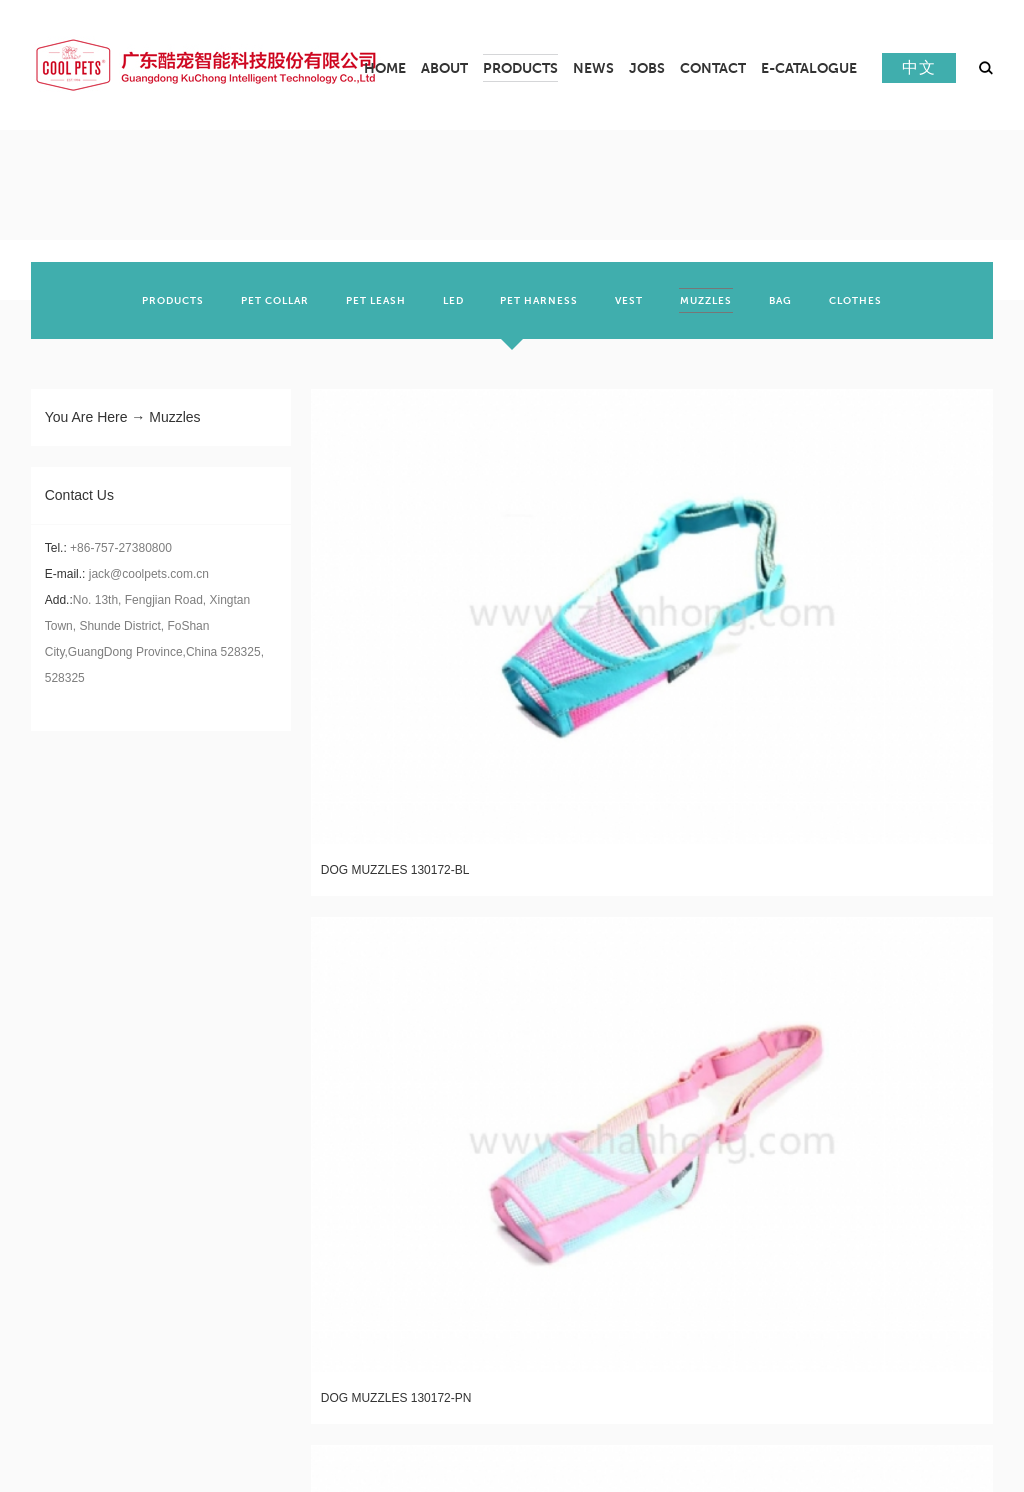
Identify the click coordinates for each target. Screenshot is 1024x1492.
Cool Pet (892, 1388)
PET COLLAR (244, 1147)
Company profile (88, 1117)
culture (59, 1147)
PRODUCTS (240, 1117)
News (405, 1078)
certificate (70, 1177)
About (55, 1078)
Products (246, 1078)
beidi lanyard (959, 1388)
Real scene (69, 1207)
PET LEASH (240, 1177)
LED (218, 1207)
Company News (433, 1117)
